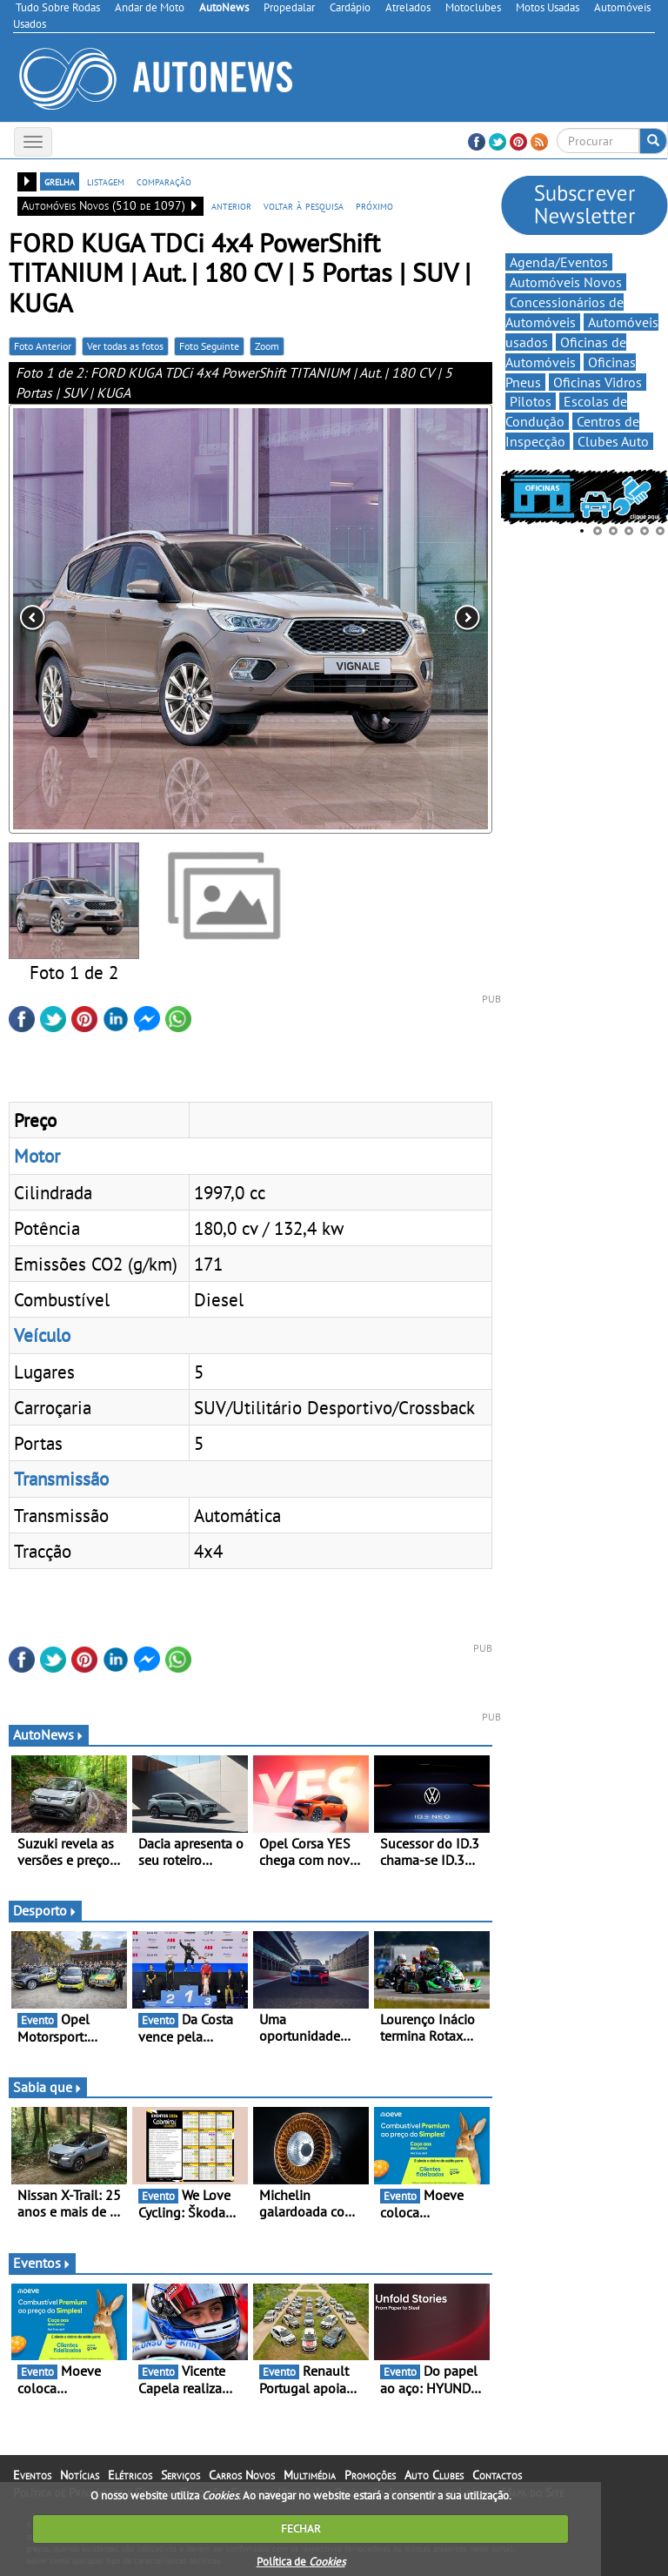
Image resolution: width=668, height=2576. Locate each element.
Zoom (267, 345)
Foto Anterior (42, 345)
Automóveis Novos (566, 282)
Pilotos (530, 401)
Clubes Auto (613, 441)
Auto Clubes (434, 2475)
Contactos (497, 2475)
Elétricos (130, 2475)
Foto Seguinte (209, 345)
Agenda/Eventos (559, 262)
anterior (231, 205)
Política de (301, 2561)
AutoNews (48, 1734)
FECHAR (301, 2528)
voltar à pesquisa (304, 205)
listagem (105, 181)
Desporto (45, 1910)
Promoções (370, 2475)
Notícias (79, 2475)
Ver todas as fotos (125, 345)
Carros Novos (242, 2475)
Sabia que (48, 2087)
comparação (164, 181)
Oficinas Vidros (597, 382)
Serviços (180, 2475)
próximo (374, 205)
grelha (59, 181)
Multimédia (310, 2475)
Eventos (42, 2262)
